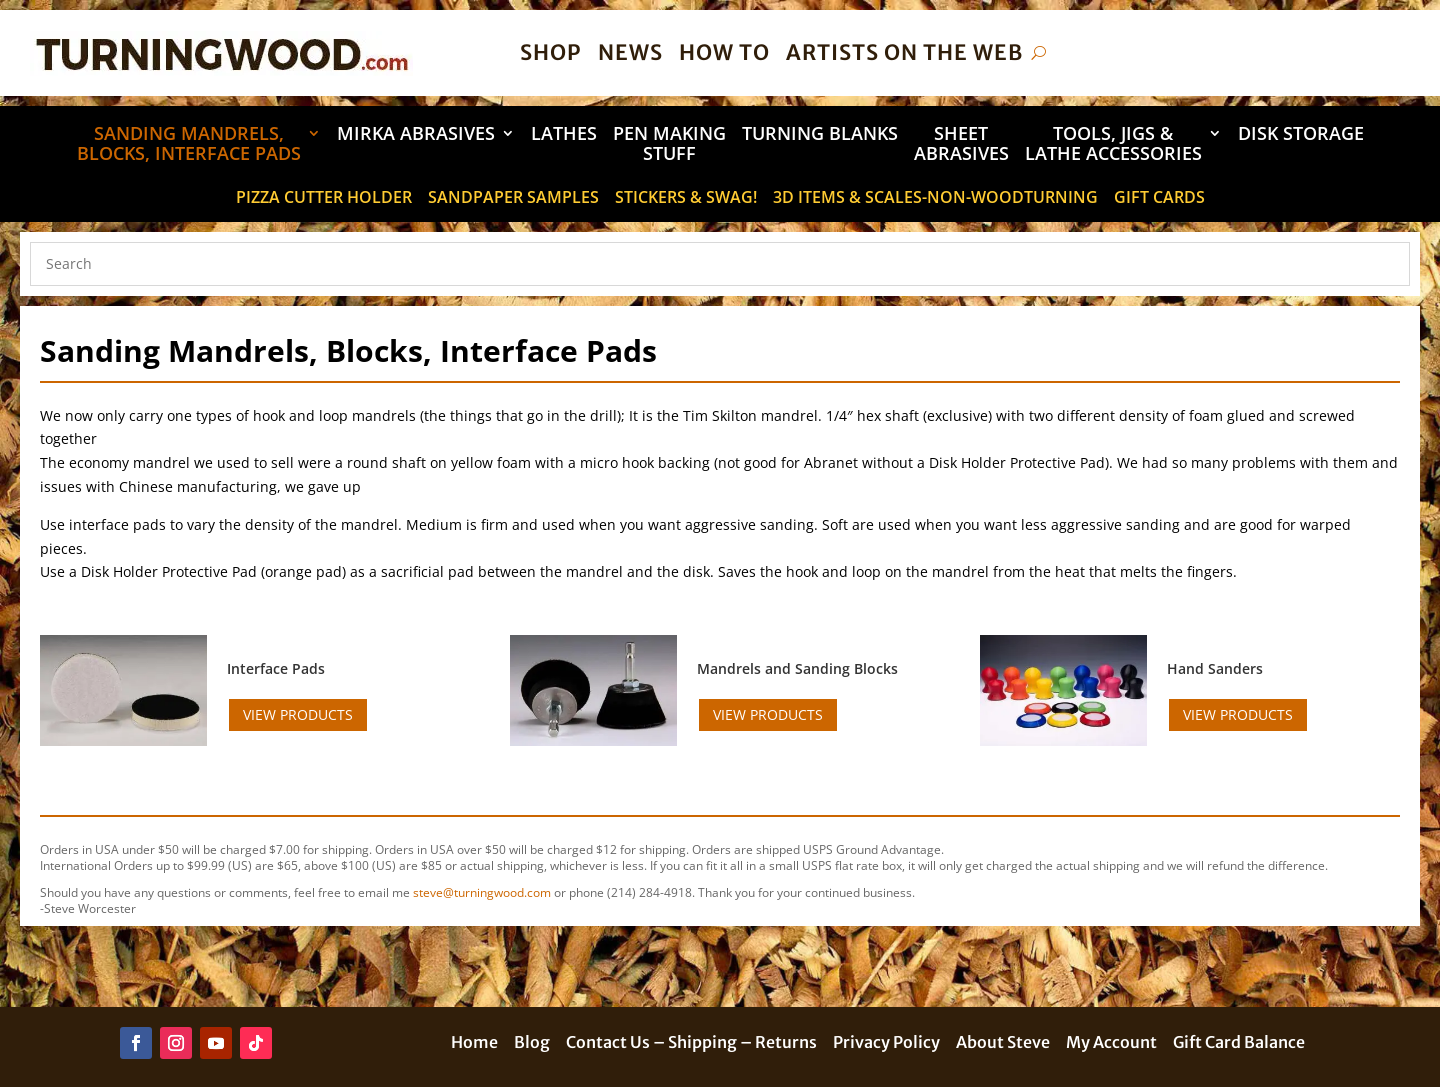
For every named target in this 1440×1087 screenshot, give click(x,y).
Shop (551, 52)
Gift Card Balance (1239, 1043)
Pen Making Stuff (669, 144)
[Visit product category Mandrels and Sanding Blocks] (802, 669)
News (630, 52)
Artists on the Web (904, 52)
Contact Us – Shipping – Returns (691, 1043)
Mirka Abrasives (416, 134)
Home (474, 1043)
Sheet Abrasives (961, 144)
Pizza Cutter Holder (324, 199)
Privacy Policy (886, 1043)
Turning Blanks (820, 134)
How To (724, 52)
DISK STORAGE (1301, 134)
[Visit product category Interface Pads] (332, 669)
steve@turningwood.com (482, 892)
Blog (532, 1043)
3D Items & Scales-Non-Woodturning (935, 199)
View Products (298, 714)
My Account (1111, 1043)
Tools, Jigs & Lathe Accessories (1113, 144)
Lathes (564, 134)
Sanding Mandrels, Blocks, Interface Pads (189, 144)
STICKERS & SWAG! (686, 199)
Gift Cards (1159, 199)
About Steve (1003, 1043)
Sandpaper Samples (513, 199)
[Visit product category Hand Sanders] (1272, 669)
